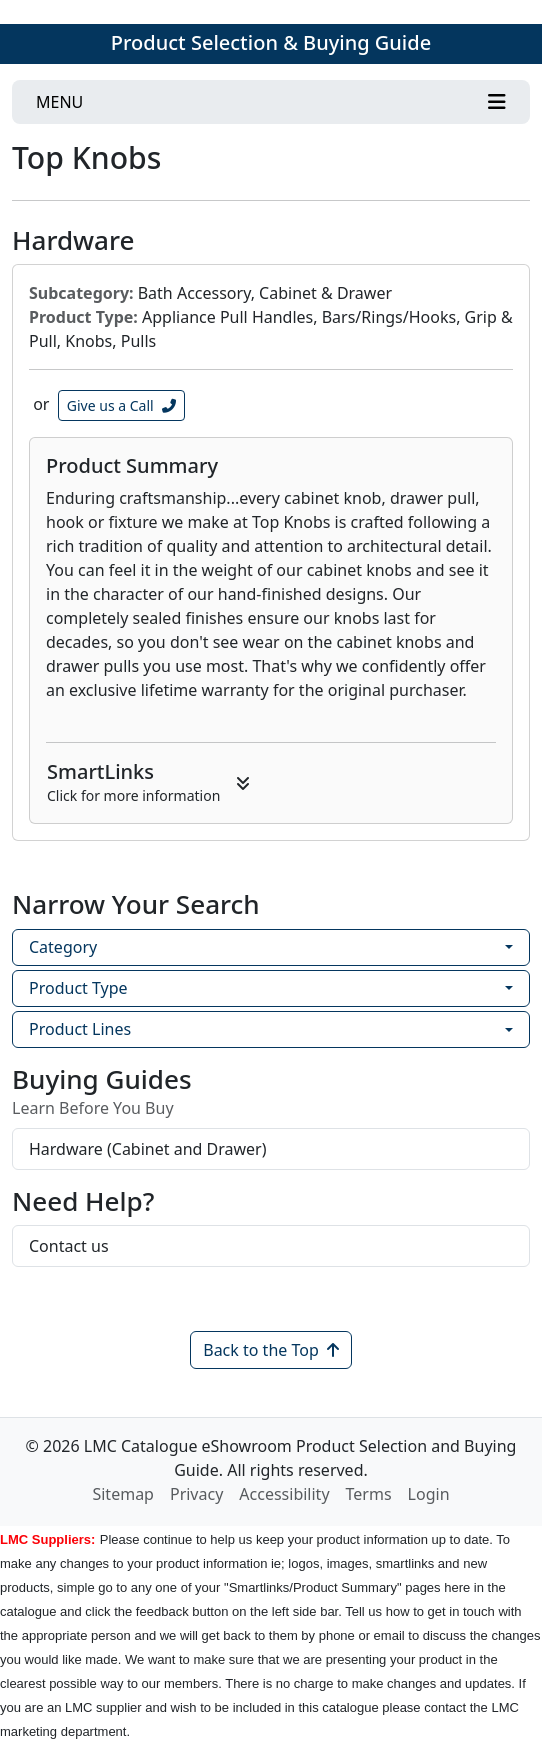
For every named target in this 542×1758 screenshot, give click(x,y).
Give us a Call (121, 405)
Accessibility (284, 1494)
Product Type (78, 988)
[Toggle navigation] (271, 102)
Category (63, 947)
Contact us (69, 1246)
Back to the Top (271, 1350)
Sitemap (123, 1494)
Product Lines (80, 1029)
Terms (369, 1494)
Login (429, 1494)
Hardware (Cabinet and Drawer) (148, 1149)
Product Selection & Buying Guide (271, 42)
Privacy (196, 1494)
